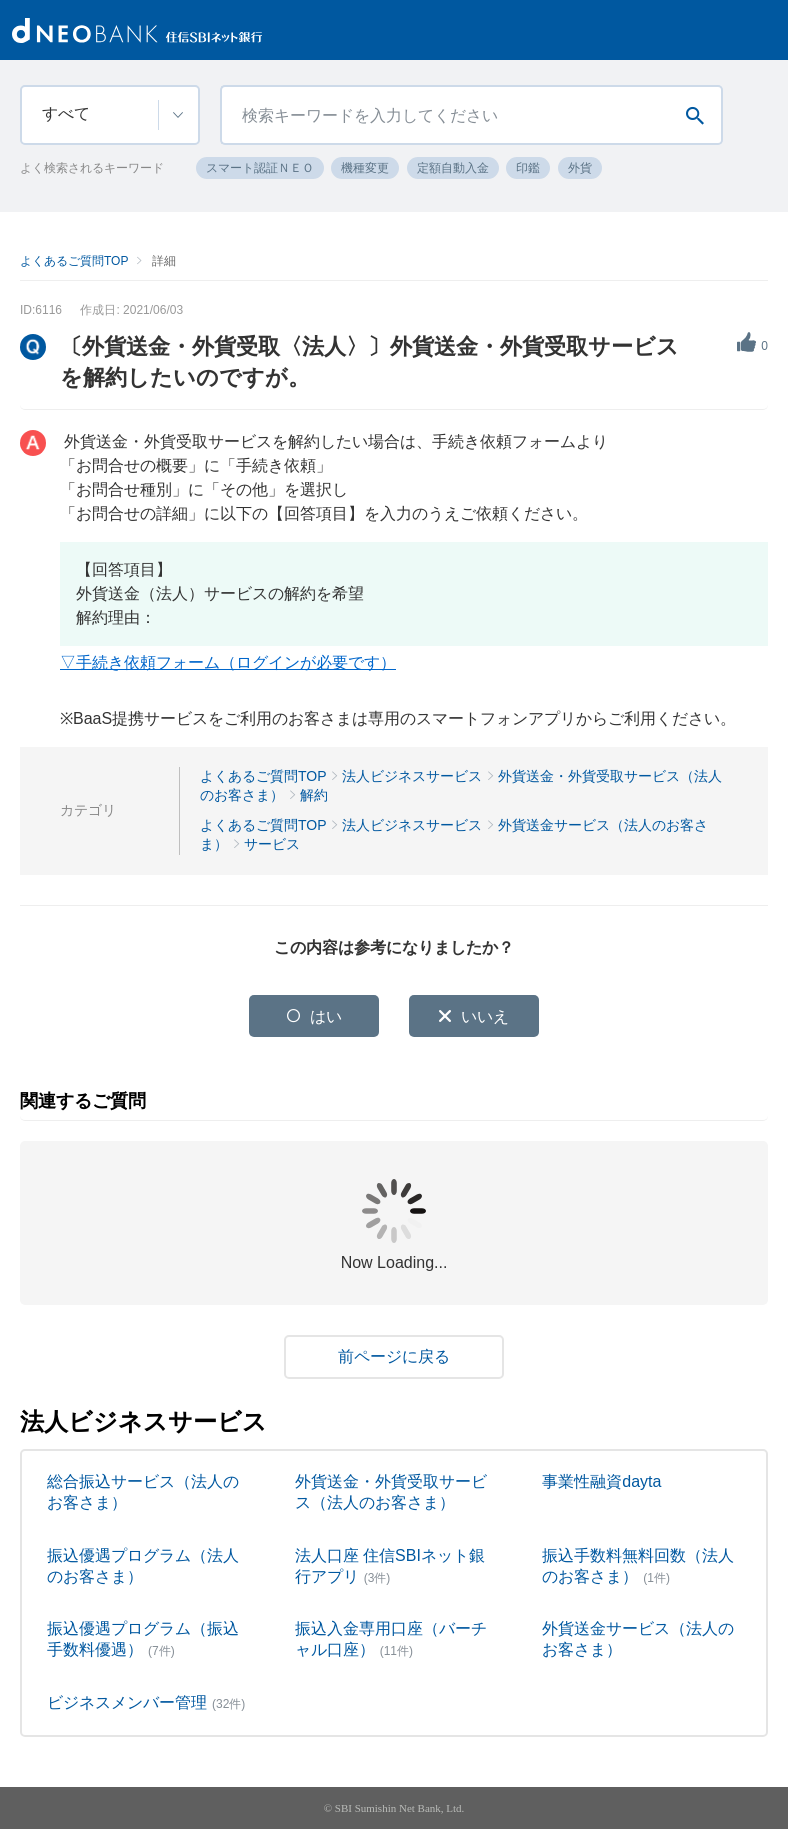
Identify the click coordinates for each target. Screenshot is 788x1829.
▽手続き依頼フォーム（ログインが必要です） (228, 662)
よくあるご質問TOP (74, 261)
